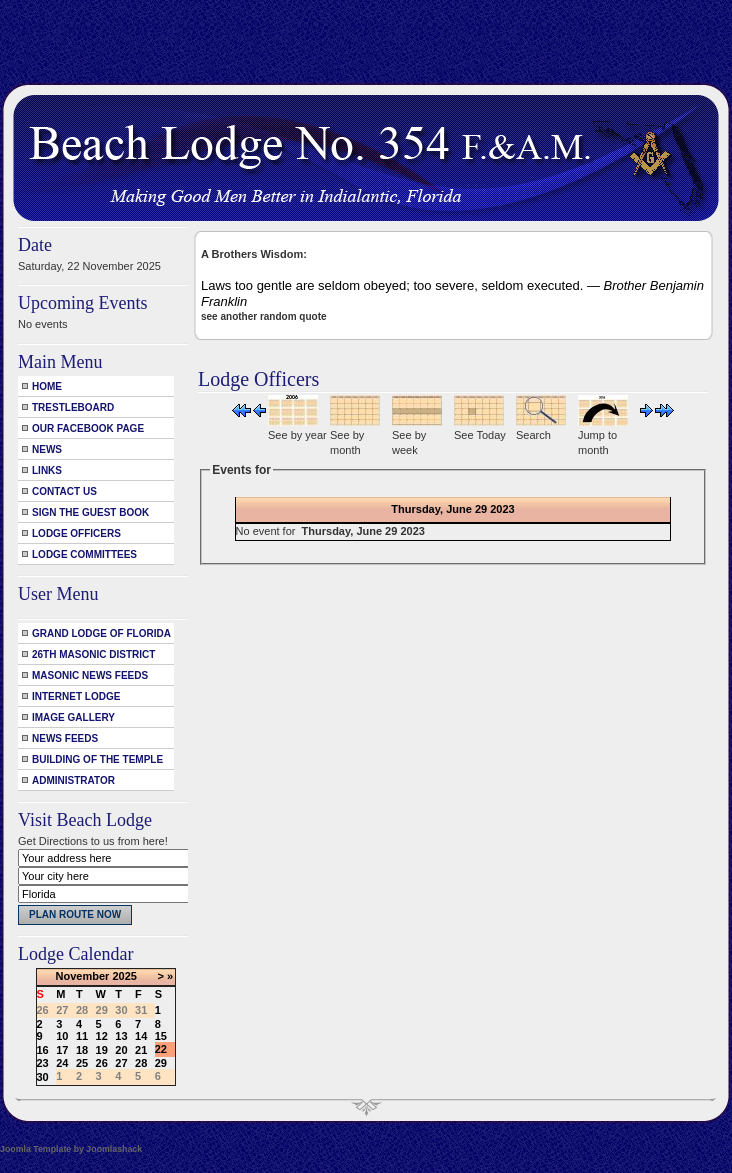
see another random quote (264, 316)
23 (43, 1063)
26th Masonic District (93, 654)
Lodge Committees (84, 554)
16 (43, 1050)
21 (141, 1050)
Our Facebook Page (88, 428)
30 (43, 1077)
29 (161, 1063)
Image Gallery (73, 717)
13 (121, 1036)
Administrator (73, 780)
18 (82, 1050)
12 (102, 1036)
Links (47, 470)
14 (141, 1036)
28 (141, 1063)
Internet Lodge (76, 696)
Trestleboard (73, 407)
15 (161, 1036)
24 (62, 1063)
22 (161, 1049)
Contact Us (64, 491)
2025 (124, 976)
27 (121, 1063)
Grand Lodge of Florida (101, 633)
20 (121, 1050)
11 (82, 1036)
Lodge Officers (76, 533)
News (47, 449)
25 (82, 1063)
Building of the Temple (97, 759)
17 (62, 1050)
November (83, 976)
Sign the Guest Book (90, 512)
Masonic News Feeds (90, 675)
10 (62, 1036)
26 (102, 1063)
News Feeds (65, 738)
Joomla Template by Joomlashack (71, 1149)
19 (102, 1050)
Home (47, 386)
